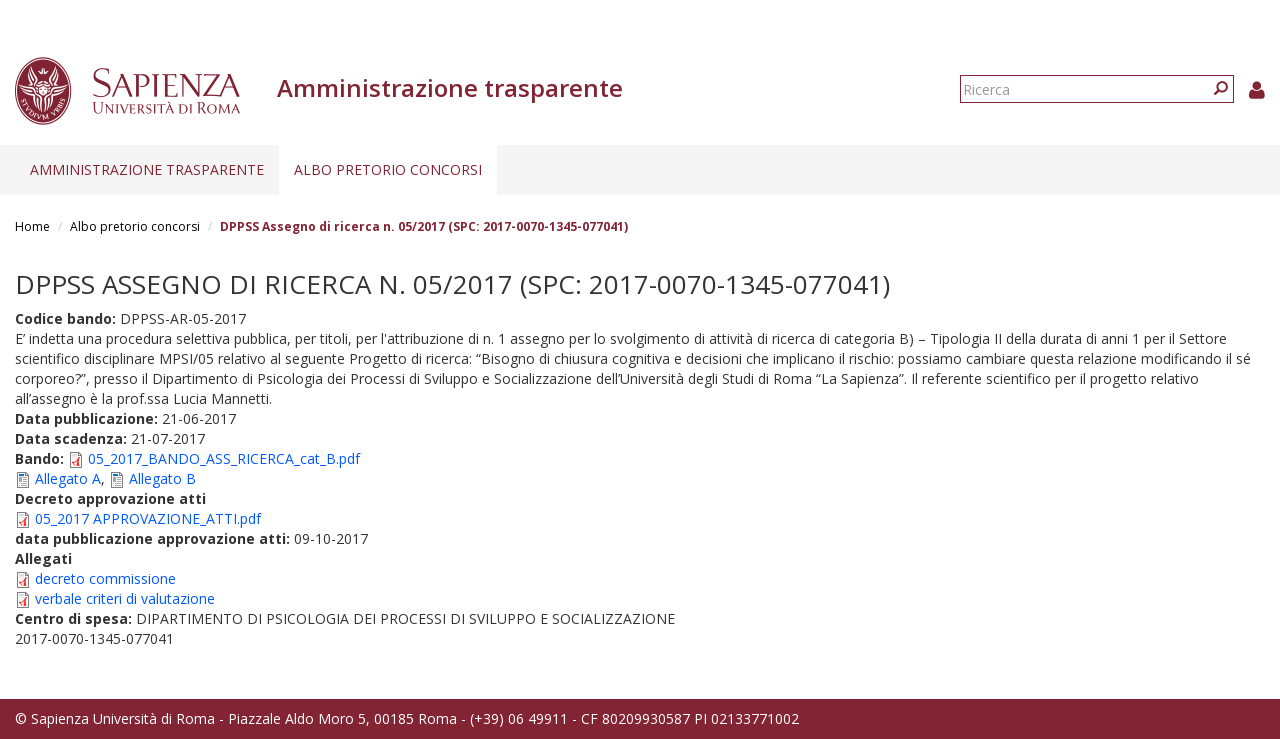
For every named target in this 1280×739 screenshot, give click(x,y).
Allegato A (68, 478)
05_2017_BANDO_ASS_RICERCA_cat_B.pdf (224, 458)
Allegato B (162, 478)
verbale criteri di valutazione (125, 598)
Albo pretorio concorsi (388, 169)
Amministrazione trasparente (147, 169)
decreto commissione (105, 578)
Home (32, 226)
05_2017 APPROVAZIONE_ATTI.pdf (148, 518)
